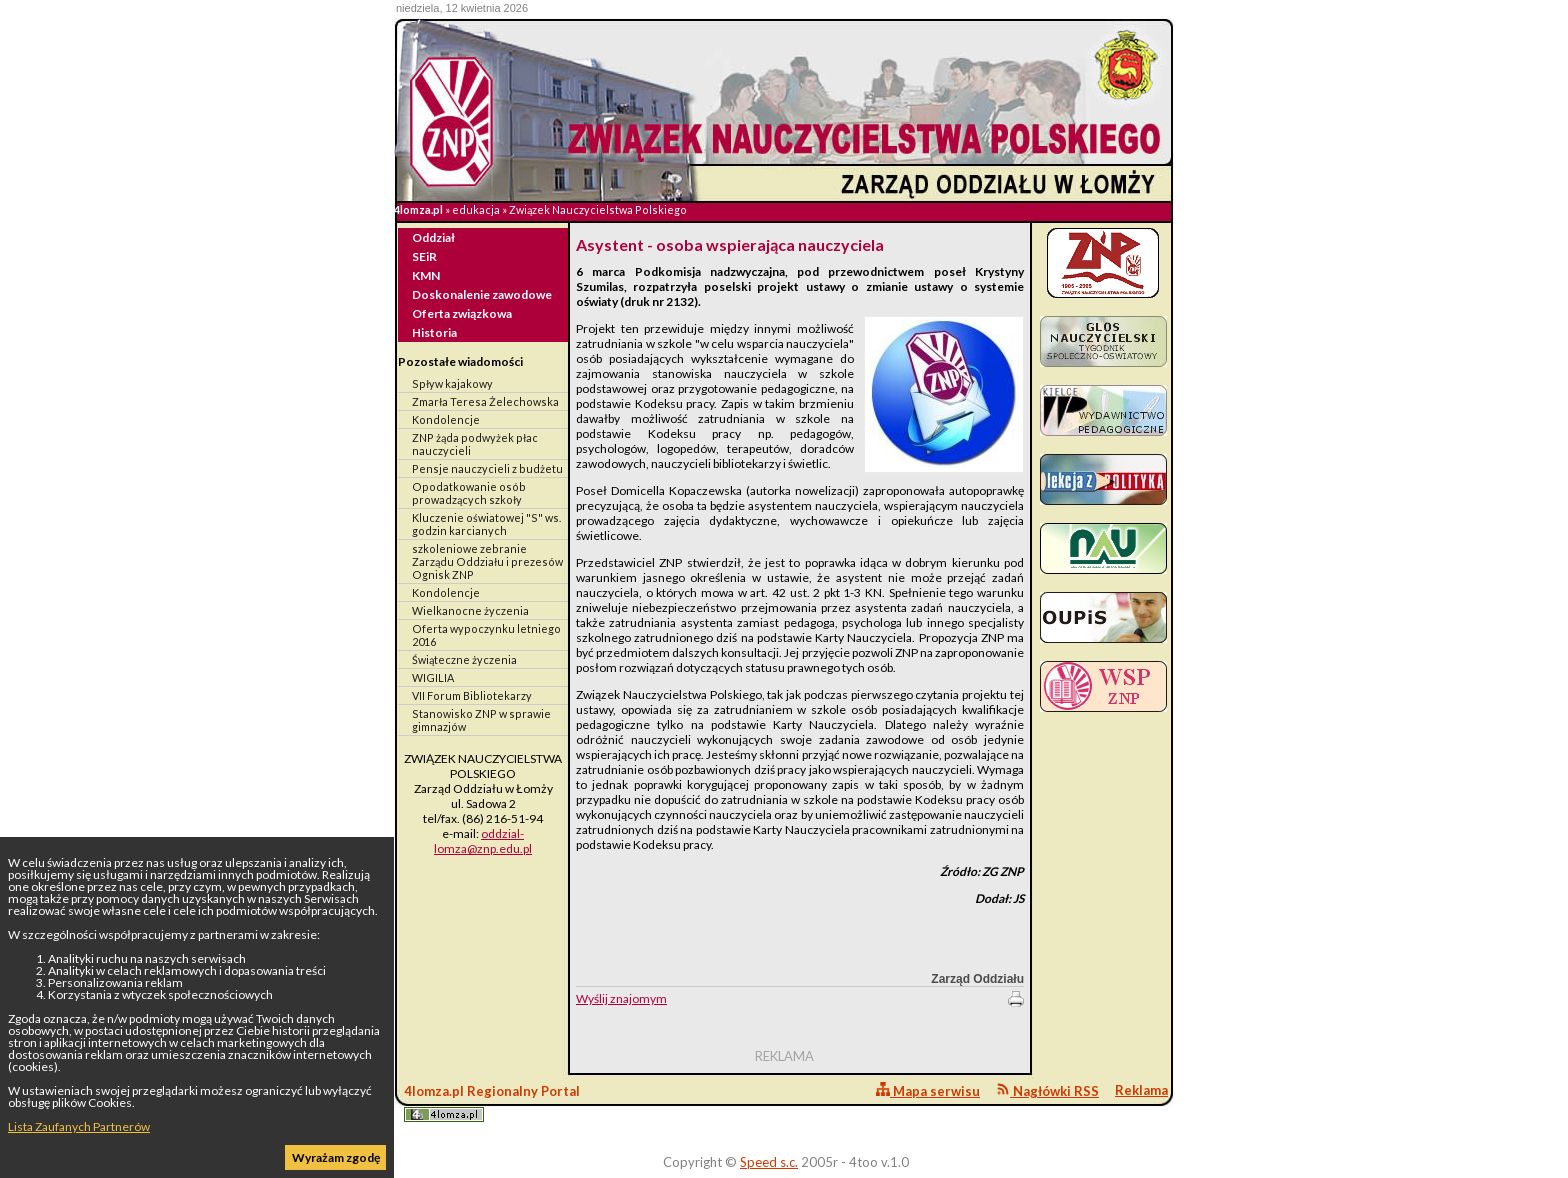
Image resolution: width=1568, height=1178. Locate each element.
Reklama (1141, 1090)
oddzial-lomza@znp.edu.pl (483, 841)
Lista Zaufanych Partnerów (79, 1126)
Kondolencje (446, 419)
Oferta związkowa (462, 313)
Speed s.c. (769, 1162)
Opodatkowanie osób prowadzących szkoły (469, 493)
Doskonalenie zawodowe (482, 294)
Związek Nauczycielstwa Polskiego (598, 209)
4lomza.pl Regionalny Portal (492, 1102)
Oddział (433, 237)
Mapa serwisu (928, 1090)
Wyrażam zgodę (336, 1157)
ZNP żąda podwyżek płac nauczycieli (475, 444)
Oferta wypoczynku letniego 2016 (486, 635)
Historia (434, 332)
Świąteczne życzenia (464, 659)
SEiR (424, 256)
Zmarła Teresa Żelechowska (485, 401)
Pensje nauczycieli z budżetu (487, 468)
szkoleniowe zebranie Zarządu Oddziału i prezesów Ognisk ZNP (487, 561)
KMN (426, 275)
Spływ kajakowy (452, 383)
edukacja (476, 209)
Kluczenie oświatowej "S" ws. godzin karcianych (486, 524)
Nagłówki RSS (1047, 1090)
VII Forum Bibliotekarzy (472, 695)
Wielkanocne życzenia (470, 610)
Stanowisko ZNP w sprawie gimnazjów (481, 720)
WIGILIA (433, 677)
